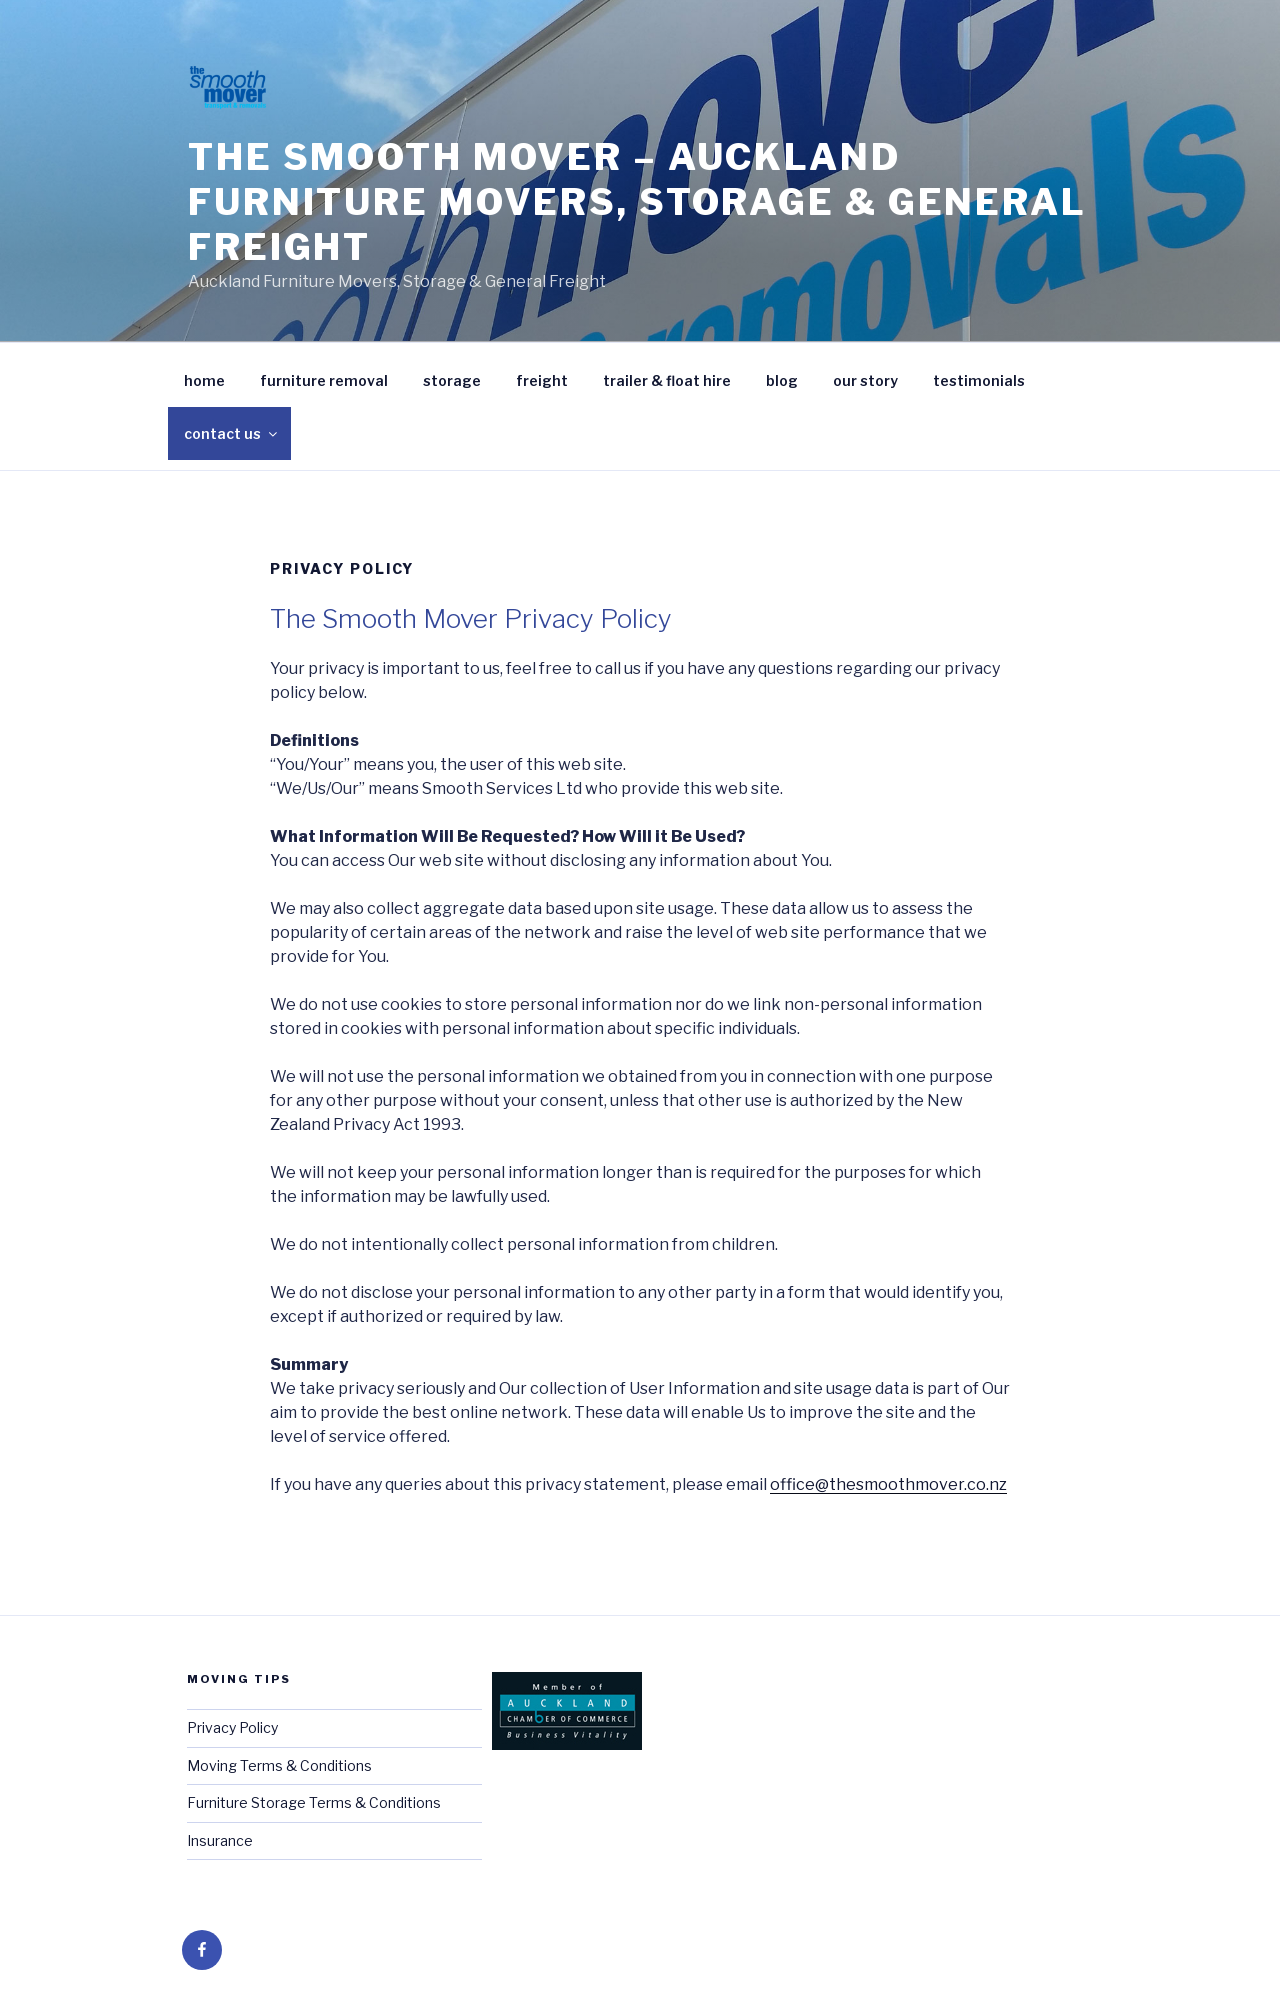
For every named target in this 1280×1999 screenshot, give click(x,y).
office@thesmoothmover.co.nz (888, 1484)
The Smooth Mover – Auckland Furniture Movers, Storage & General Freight (637, 202)
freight (542, 380)
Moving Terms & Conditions (279, 1765)
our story (865, 380)
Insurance (220, 1840)
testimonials (979, 380)
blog (782, 380)
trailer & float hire (667, 380)
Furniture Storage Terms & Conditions (314, 1802)
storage (452, 380)
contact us (232, 433)
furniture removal (324, 380)
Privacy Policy (232, 1727)
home (204, 380)
